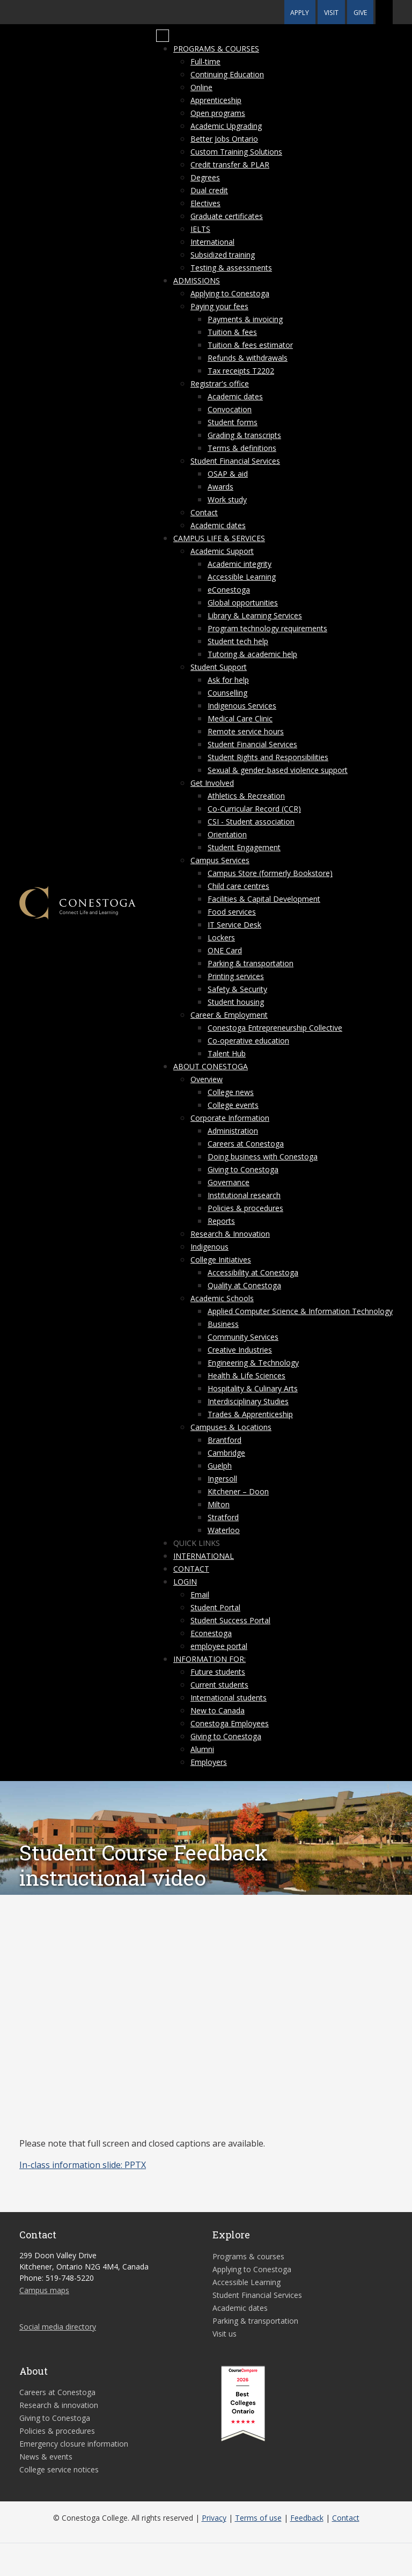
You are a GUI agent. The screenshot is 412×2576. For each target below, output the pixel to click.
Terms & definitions (242, 448)
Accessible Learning (242, 577)
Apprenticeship (215, 100)
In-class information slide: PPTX (82, 2165)
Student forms (233, 422)
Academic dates (235, 396)
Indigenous (209, 1247)
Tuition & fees (232, 332)
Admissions (196, 280)
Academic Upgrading (226, 126)
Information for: (209, 1659)
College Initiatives (220, 1259)
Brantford (224, 1440)
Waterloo (224, 1530)
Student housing (236, 1002)
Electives (205, 203)
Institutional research (244, 1195)
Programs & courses (216, 48)
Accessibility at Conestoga (253, 1272)
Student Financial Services (235, 461)
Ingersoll (222, 1478)
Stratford (223, 1517)
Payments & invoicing (245, 319)
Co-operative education (248, 1040)
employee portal (218, 1646)
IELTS (200, 229)
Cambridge (226, 1453)
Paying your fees (219, 306)
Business (223, 1324)
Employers (208, 1762)
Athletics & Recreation (246, 796)
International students (228, 1697)
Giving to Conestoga (243, 1169)
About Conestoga (210, 1066)
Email (199, 1594)
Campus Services (219, 860)
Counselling (227, 693)
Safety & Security (237, 989)
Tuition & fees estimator (250, 345)
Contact (204, 512)
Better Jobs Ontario (224, 139)
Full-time (205, 61)
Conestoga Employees (229, 1723)
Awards (220, 486)
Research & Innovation (230, 1234)
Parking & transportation (250, 963)
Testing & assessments (231, 267)
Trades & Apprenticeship (250, 1414)
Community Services (243, 1337)
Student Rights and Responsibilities (268, 757)
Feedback (306, 2518)
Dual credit (209, 190)
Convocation (230, 409)
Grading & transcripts (244, 435)
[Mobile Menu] (162, 36)
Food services (232, 912)
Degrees (205, 177)
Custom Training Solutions (236, 152)
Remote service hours (246, 731)
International (212, 242)
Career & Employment (229, 1015)
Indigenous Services (242, 705)
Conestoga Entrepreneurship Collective (275, 1028)
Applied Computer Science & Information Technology (300, 1311)
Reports (221, 1221)
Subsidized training (222, 255)
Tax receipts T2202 (241, 371)
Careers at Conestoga (246, 1144)
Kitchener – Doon (238, 1491)
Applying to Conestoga (229, 293)
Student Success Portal (230, 1620)
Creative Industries (240, 1350)
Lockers (221, 937)
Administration (233, 1131)
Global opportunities (243, 602)
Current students (219, 1685)
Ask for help (228, 680)
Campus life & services (219, 538)
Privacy (214, 2518)
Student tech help (238, 641)
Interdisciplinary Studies (248, 1401)
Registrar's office (219, 383)
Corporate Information (229, 1118)
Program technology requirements (267, 628)
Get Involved (212, 783)
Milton (219, 1504)
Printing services (236, 976)
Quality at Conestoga (244, 1285)
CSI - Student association (251, 821)
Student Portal (215, 1607)
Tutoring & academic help (252, 654)
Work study (227, 499)
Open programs (217, 113)
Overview (206, 1079)
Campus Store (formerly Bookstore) (270, 873)
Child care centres (238, 886)
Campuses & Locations (230, 1427)
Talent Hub (227, 1053)
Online (201, 87)
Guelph (220, 1466)
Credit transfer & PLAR (229, 164)
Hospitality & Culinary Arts (253, 1388)
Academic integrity (239, 564)
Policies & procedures (245, 1208)
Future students (217, 1672)
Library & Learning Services (255, 615)
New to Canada (217, 1710)
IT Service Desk (234, 925)
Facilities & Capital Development (264, 899)
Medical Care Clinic (240, 718)
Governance (228, 1182)
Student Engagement (244, 847)
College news (231, 1092)
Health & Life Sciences (246, 1375)
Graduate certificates (226, 216)
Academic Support (222, 551)
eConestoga (229, 590)
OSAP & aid (228, 474)
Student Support (218, 667)
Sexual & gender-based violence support (278, 770)
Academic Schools (222, 1298)
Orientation (227, 834)
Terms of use (258, 2518)
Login (185, 1582)
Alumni (202, 1749)
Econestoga (211, 1633)
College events (233, 1105)
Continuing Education (227, 74)
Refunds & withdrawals (248, 358)
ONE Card (225, 950)
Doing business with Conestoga (263, 1156)
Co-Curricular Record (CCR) (254, 809)
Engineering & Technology (253, 1363)
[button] (384, 12)
